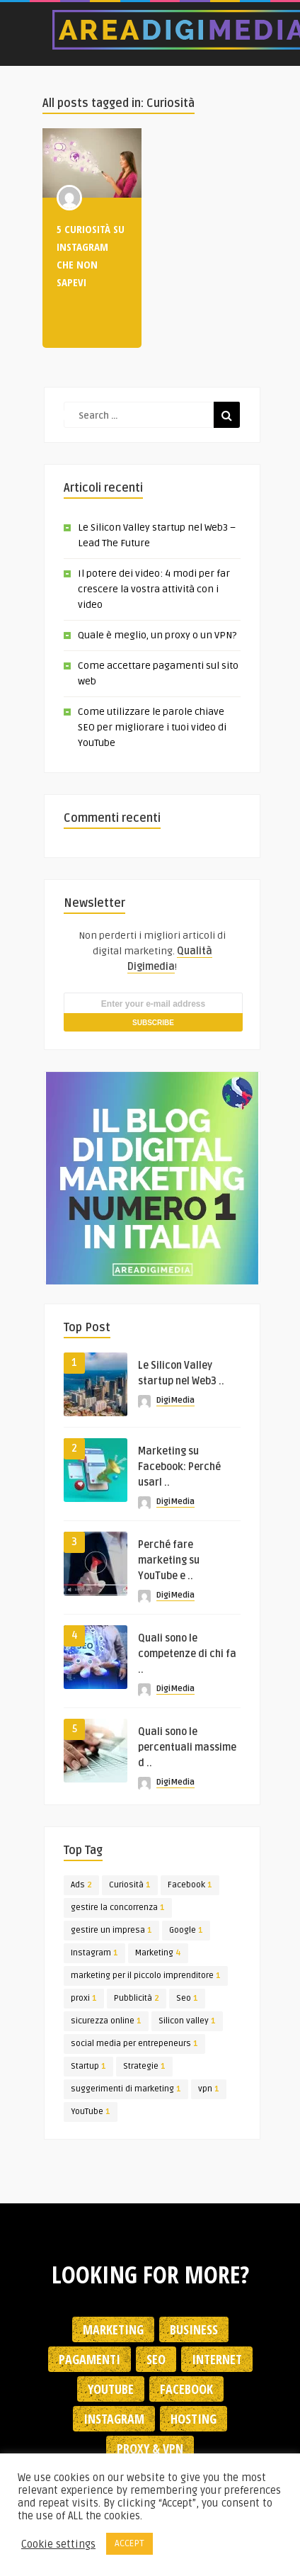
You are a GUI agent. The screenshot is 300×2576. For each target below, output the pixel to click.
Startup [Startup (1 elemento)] (88, 2066)
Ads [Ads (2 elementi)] (81, 1885)
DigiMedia (175, 1400)
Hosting (194, 2418)
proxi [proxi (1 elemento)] (84, 1998)
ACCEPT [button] (129, 2543)
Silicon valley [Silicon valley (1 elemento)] (187, 2021)
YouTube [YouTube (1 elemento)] (90, 2111)
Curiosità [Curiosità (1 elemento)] (130, 1885)
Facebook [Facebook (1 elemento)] (190, 1885)
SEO (156, 2359)
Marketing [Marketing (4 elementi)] (158, 1953)
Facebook (186, 2388)
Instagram (113, 2418)
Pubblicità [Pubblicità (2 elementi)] (136, 1998)
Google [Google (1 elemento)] (186, 1930)
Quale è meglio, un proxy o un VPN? (157, 635)
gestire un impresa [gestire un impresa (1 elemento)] (111, 1930)
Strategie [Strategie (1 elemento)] (144, 2066)
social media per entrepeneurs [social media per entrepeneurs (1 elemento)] (134, 2043)
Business (194, 2329)
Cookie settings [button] (58, 2544)
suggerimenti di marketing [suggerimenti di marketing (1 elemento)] (126, 2089)
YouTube (111, 2388)
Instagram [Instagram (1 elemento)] (94, 1953)
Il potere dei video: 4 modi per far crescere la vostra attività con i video (154, 589)
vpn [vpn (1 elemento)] (208, 2089)
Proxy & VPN (150, 2448)
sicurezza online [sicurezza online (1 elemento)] (106, 2021)
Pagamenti (89, 2359)
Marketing (113, 2329)
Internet (217, 2359)
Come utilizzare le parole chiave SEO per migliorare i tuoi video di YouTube (152, 727)
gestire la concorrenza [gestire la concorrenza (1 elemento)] (118, 1907)
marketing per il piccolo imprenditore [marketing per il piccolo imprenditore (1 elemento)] (146, 1975)
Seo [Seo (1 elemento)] (187, 1998)
